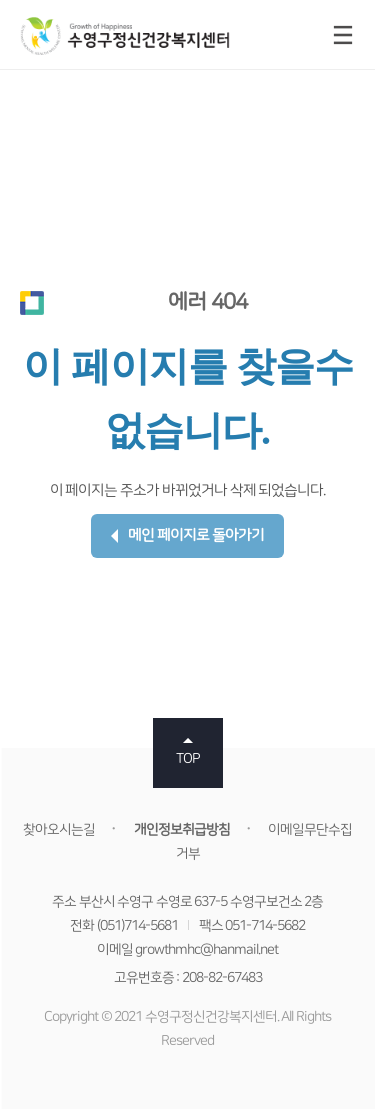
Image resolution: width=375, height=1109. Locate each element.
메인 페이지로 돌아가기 (187, 535)
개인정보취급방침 (182, 830)
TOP (188, 759)
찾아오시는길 (59, 830)
